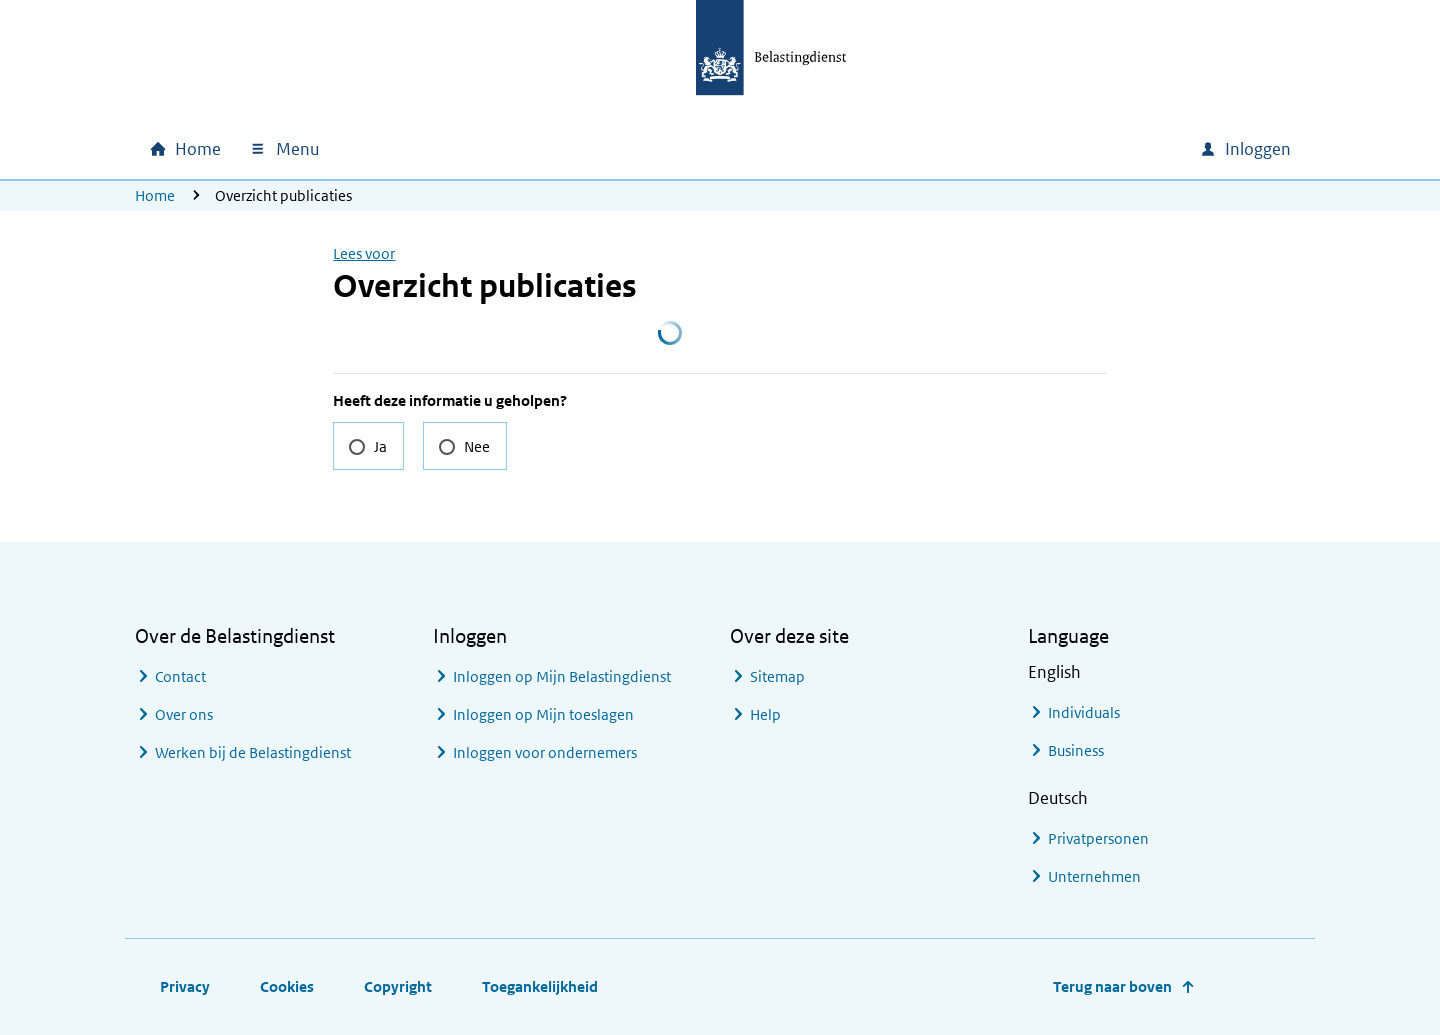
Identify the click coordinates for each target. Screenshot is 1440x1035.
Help (765, 714)
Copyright (398, 986)
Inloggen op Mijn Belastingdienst (562, 676)
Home (155, 195)
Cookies (287, 986)
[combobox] (1013, 149)
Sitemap (777, 676)
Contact (180, 676)
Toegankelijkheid (540, 986)
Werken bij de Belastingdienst (253, 752)
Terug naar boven (1112, 986)
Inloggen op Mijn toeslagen (543, 714)
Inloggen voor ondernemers (545, 752)
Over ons (184, 714)
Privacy (185, 986)
